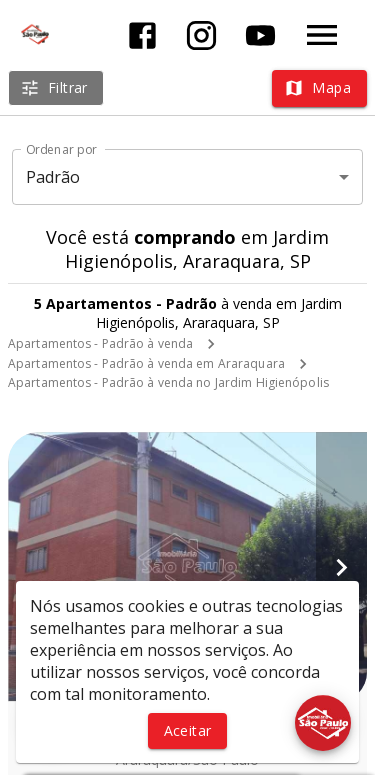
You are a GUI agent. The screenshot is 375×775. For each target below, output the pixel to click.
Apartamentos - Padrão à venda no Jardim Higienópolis (168, 382)
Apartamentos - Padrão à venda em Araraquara (146, 363)
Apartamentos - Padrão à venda (100, 343)
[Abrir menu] (322, 35)
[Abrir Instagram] (201, 35)
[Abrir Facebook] (142, 35)
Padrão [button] (53, 177)
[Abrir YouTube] (260, 35)
